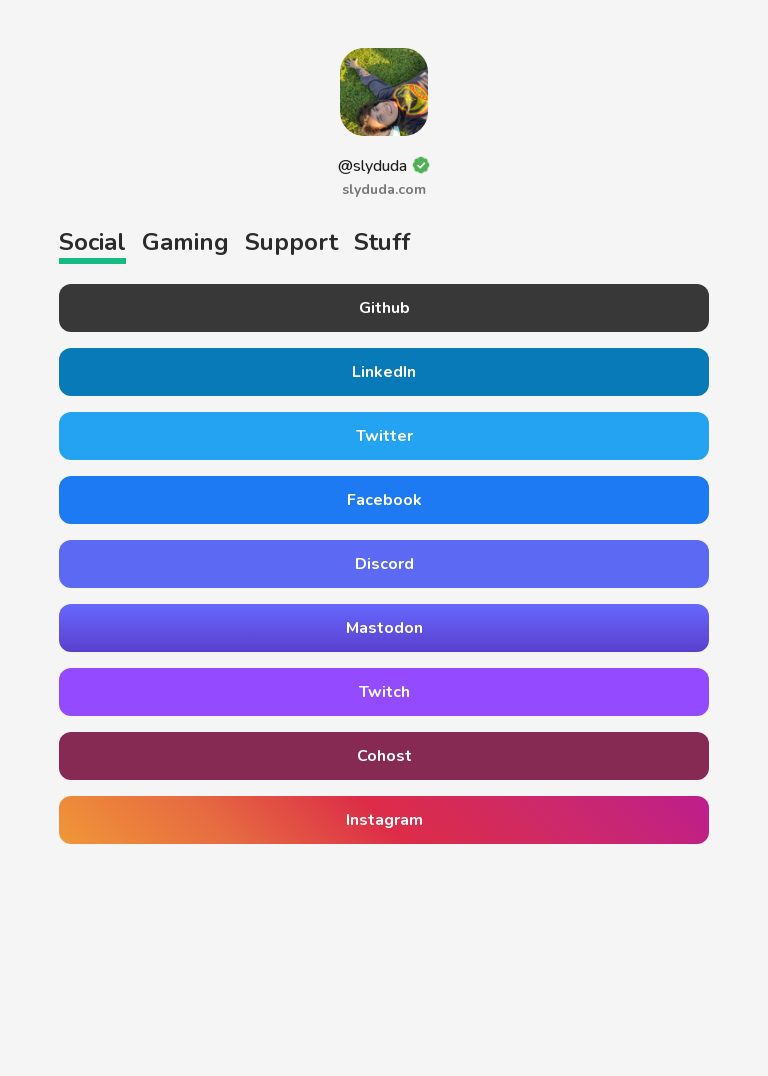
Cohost (384, 756)
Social (92, 242)
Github (384, 308)
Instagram (384, 820)
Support (291, 242)
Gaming (185, 242)
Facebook (384, 500)
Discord (384, 564)
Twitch (384, 692)
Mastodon (384, 628)
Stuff (382, 242)
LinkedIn (384, 372)
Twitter (384, 436)
